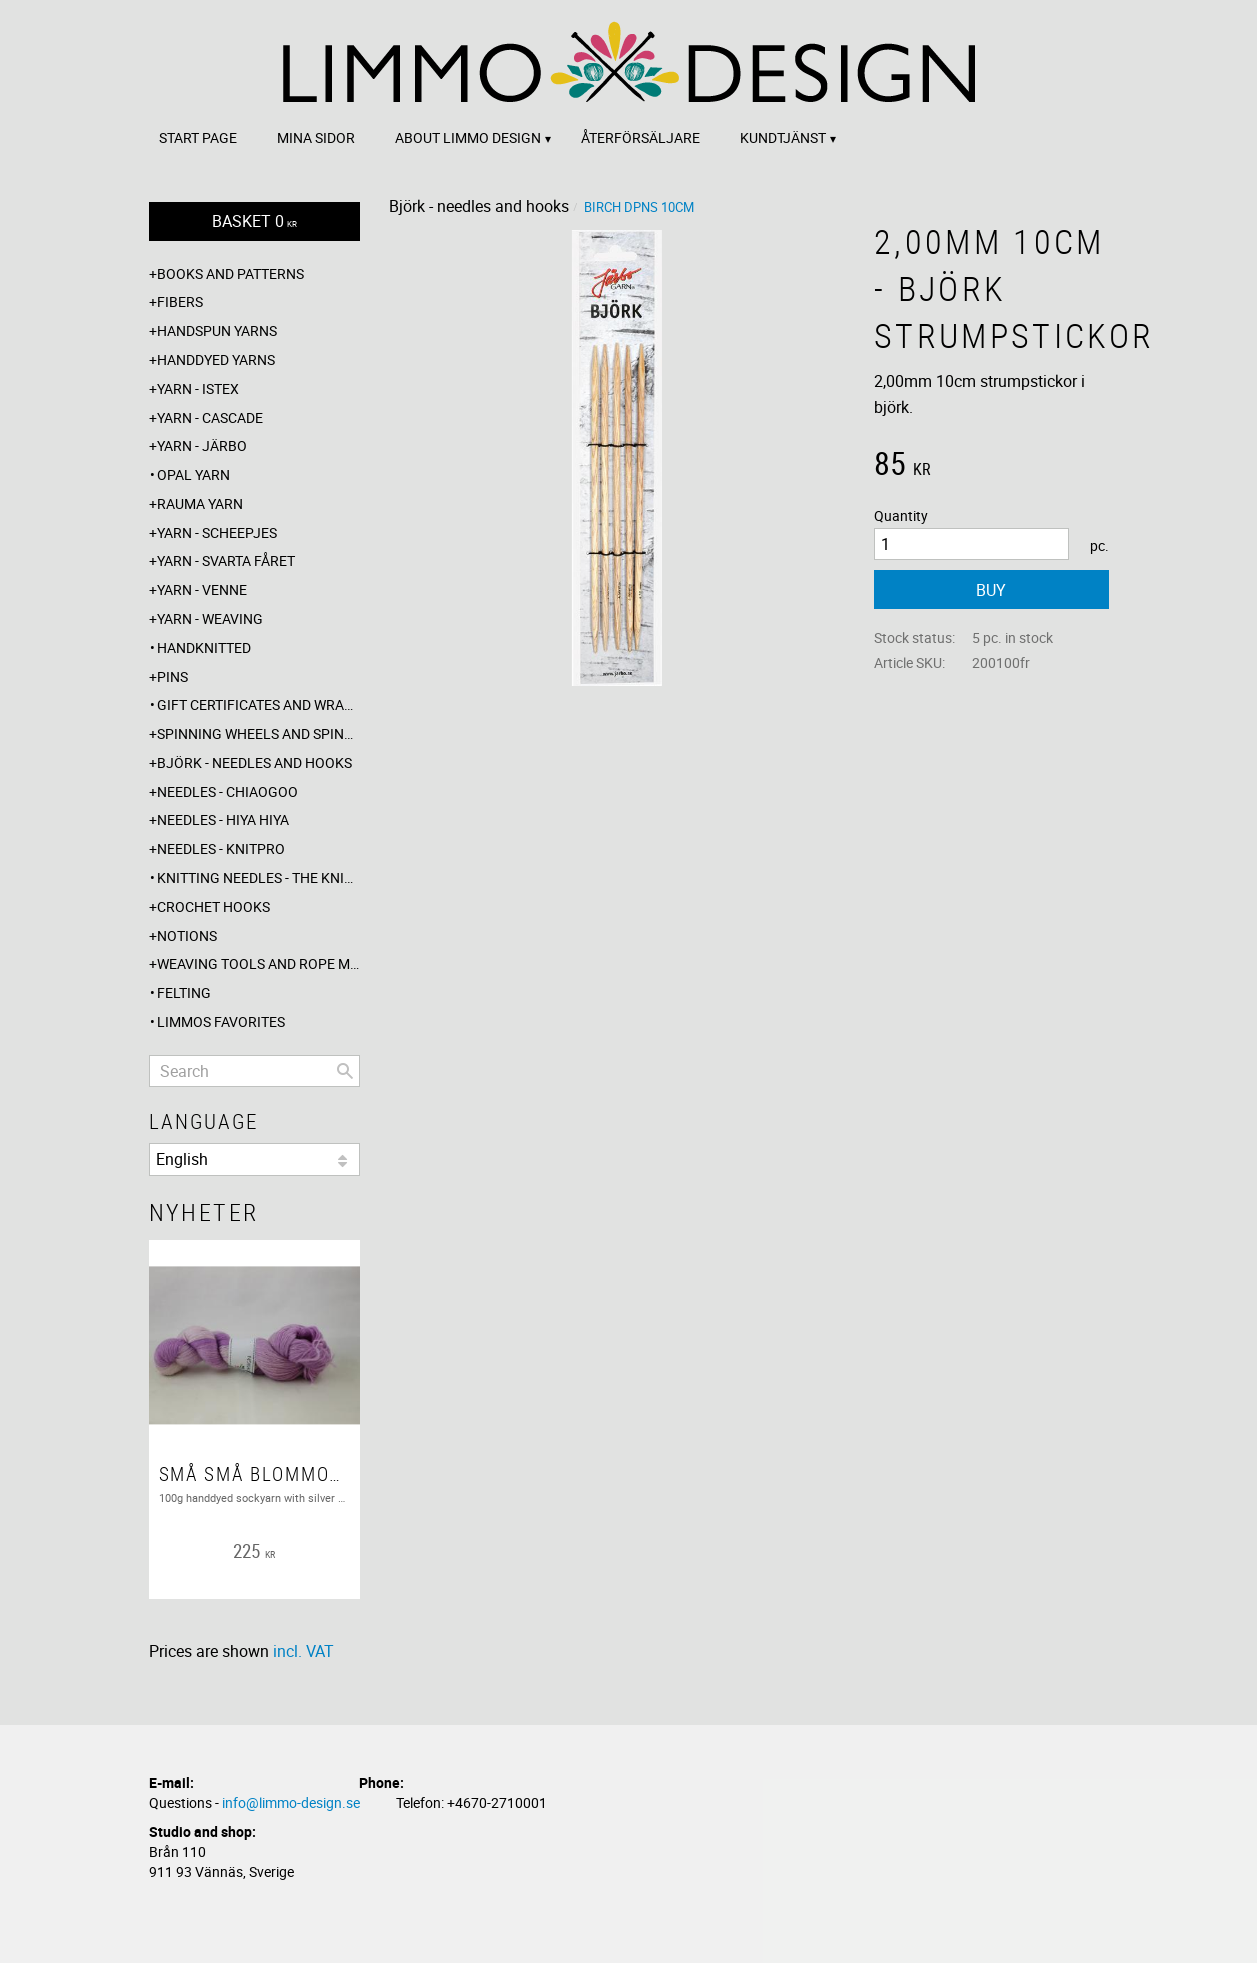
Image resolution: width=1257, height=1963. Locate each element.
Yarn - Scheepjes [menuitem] (217, 532)
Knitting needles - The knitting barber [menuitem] (258, 877)
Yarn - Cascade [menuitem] (210, 417)
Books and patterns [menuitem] (230, 273)
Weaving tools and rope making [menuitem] (258, 963)
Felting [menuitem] (184, 992)
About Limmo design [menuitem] (468, 137)
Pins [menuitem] (172, 676)
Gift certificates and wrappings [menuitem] (258, 704)
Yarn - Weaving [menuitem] (210, 618)
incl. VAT (303, 1651)
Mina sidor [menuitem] (316, 137)
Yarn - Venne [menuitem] (202, 589)
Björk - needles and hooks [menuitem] (254, 762)
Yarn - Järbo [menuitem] (202, 445)
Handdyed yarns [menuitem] (216, 359)
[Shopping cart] (254, 221)
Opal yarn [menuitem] (193, 474)
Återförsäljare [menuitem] (640, 137)
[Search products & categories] (254, 1071)
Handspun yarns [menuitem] (217, 330)
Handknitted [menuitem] (204, 647)
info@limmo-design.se (291, 1802)
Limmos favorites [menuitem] (221, 1021)
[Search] (345, 1071)
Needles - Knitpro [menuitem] (221, 848)
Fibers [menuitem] (180, 301)
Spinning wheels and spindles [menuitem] (258, 733)
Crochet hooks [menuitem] (213, 906)
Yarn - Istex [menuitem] (198, 388)
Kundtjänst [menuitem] (783, 137)
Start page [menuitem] (198, 137)
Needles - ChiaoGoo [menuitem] (227, 791)
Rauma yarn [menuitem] (200, 503)
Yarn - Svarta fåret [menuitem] (226, 560)
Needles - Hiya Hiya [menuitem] (223, 819)
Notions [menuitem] (187, 935)
